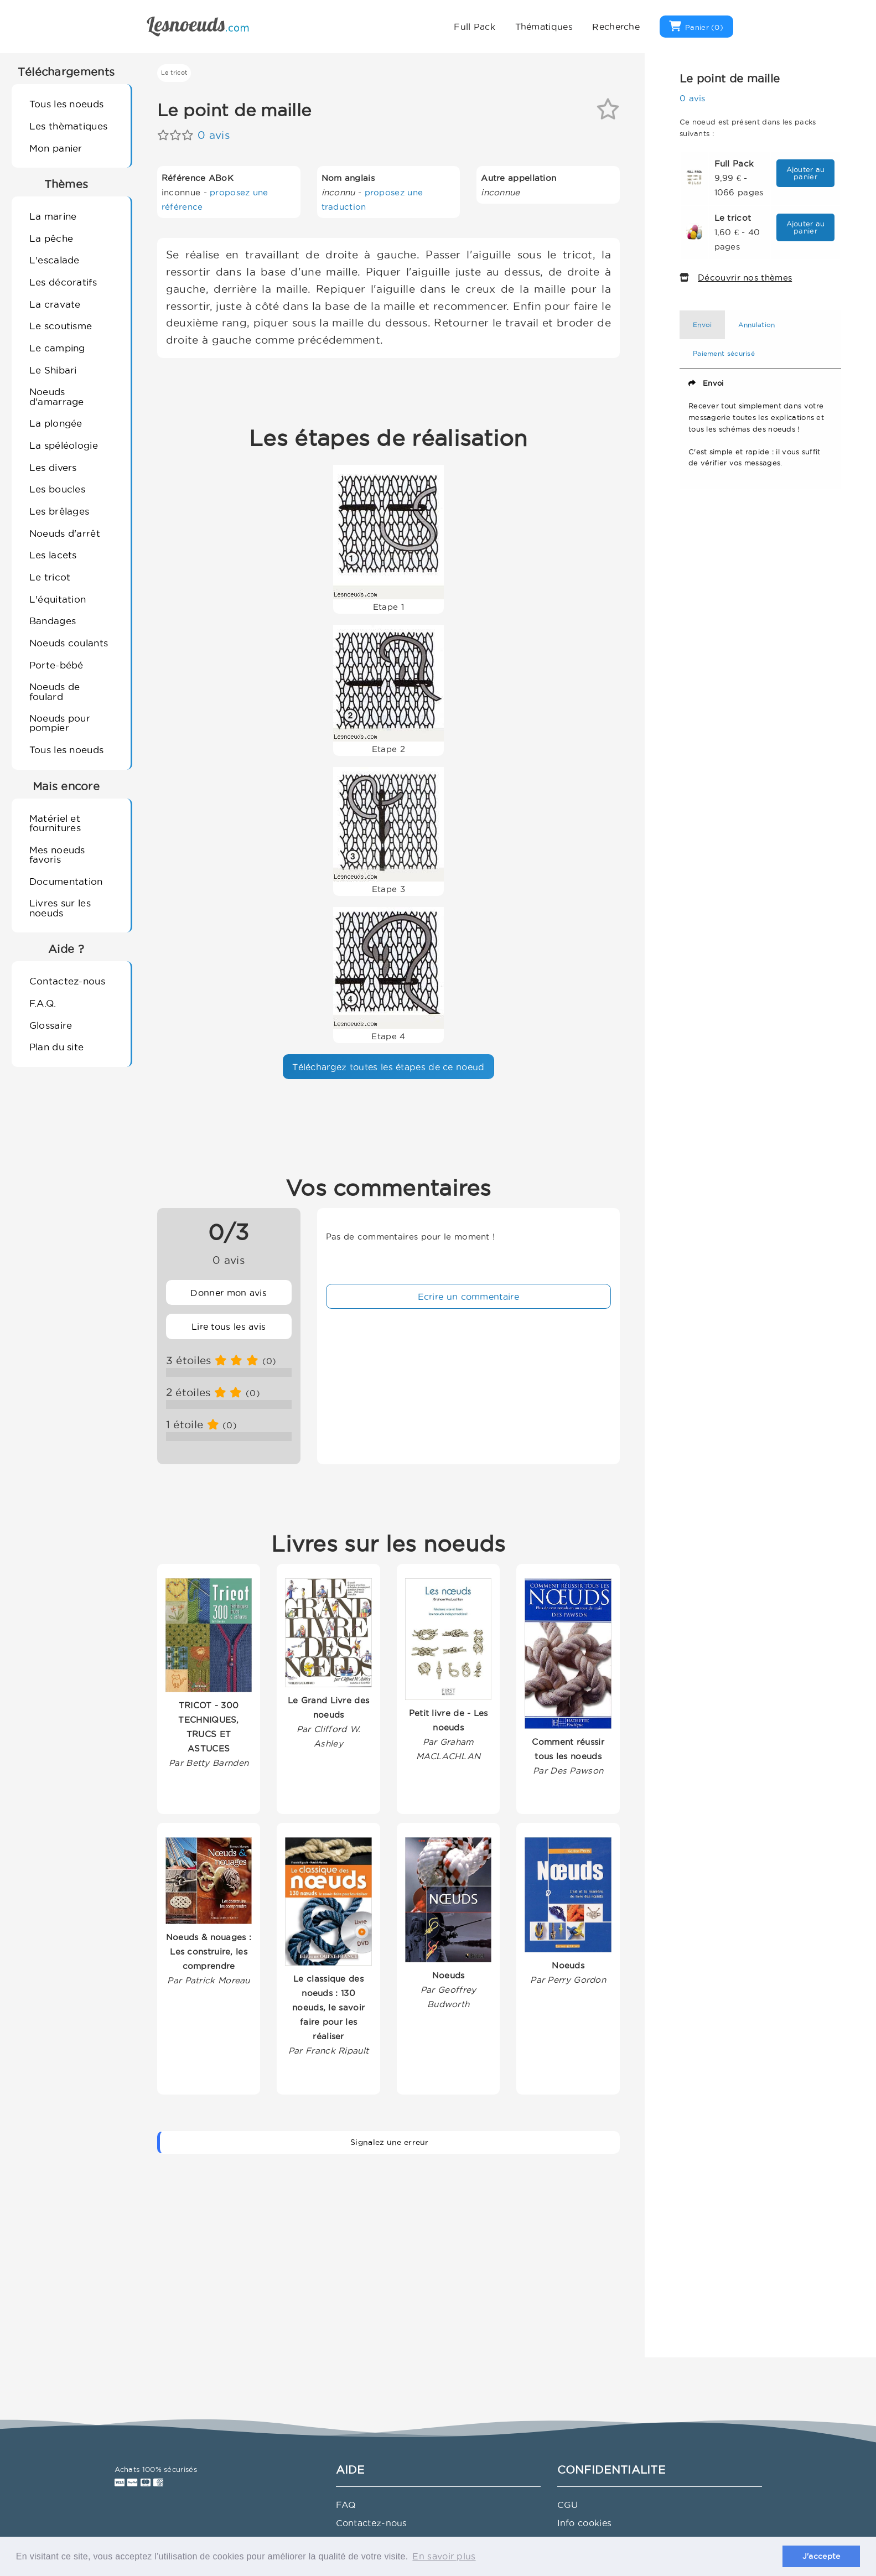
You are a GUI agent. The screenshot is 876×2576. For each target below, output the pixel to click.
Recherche (616, 27)
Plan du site (56, 1046)
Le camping (57, 348)
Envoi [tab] (702, 324)
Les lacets (53, 555)
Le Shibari (53, 370)
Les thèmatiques (68, 126)
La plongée (55, 423)
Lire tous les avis (228, 1326)
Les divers (53, 467)
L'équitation (57, 599)
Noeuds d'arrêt (64, 533)
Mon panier (55, 148)
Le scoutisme (60, 325)
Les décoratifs (63, 282)
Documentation (66, 881)
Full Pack (474, 27)
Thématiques (544, 27)
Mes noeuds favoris (57, 854)
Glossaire (50, 1025)
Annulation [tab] (756, 324)
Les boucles (57, 489)
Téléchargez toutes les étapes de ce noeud (388, 1067)
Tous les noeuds (66, 104)
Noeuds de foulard (54, 691)
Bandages (52, 620)
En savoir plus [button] (443, 2556)
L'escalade (54, 260)
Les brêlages (59, 511)
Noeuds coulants (68, 642)
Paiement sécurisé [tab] (724, 353)
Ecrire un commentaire (468, 1297)
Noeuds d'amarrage (56, 396)
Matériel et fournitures (55, 823)
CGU (567, 2505)
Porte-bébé (56, 665)
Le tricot (50, 577)
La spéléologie (63, 445)
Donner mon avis (228, 1293)
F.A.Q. (42, 1003)
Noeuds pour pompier (59, 723)
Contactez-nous (67, 981)
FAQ (346, 2505)
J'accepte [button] (821, 2556)
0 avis (214, 135)
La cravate (55, 304)
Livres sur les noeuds (60, 908)
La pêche (51, 238)
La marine (53, 216)
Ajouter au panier (805, 172)
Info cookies (584, 2523)
